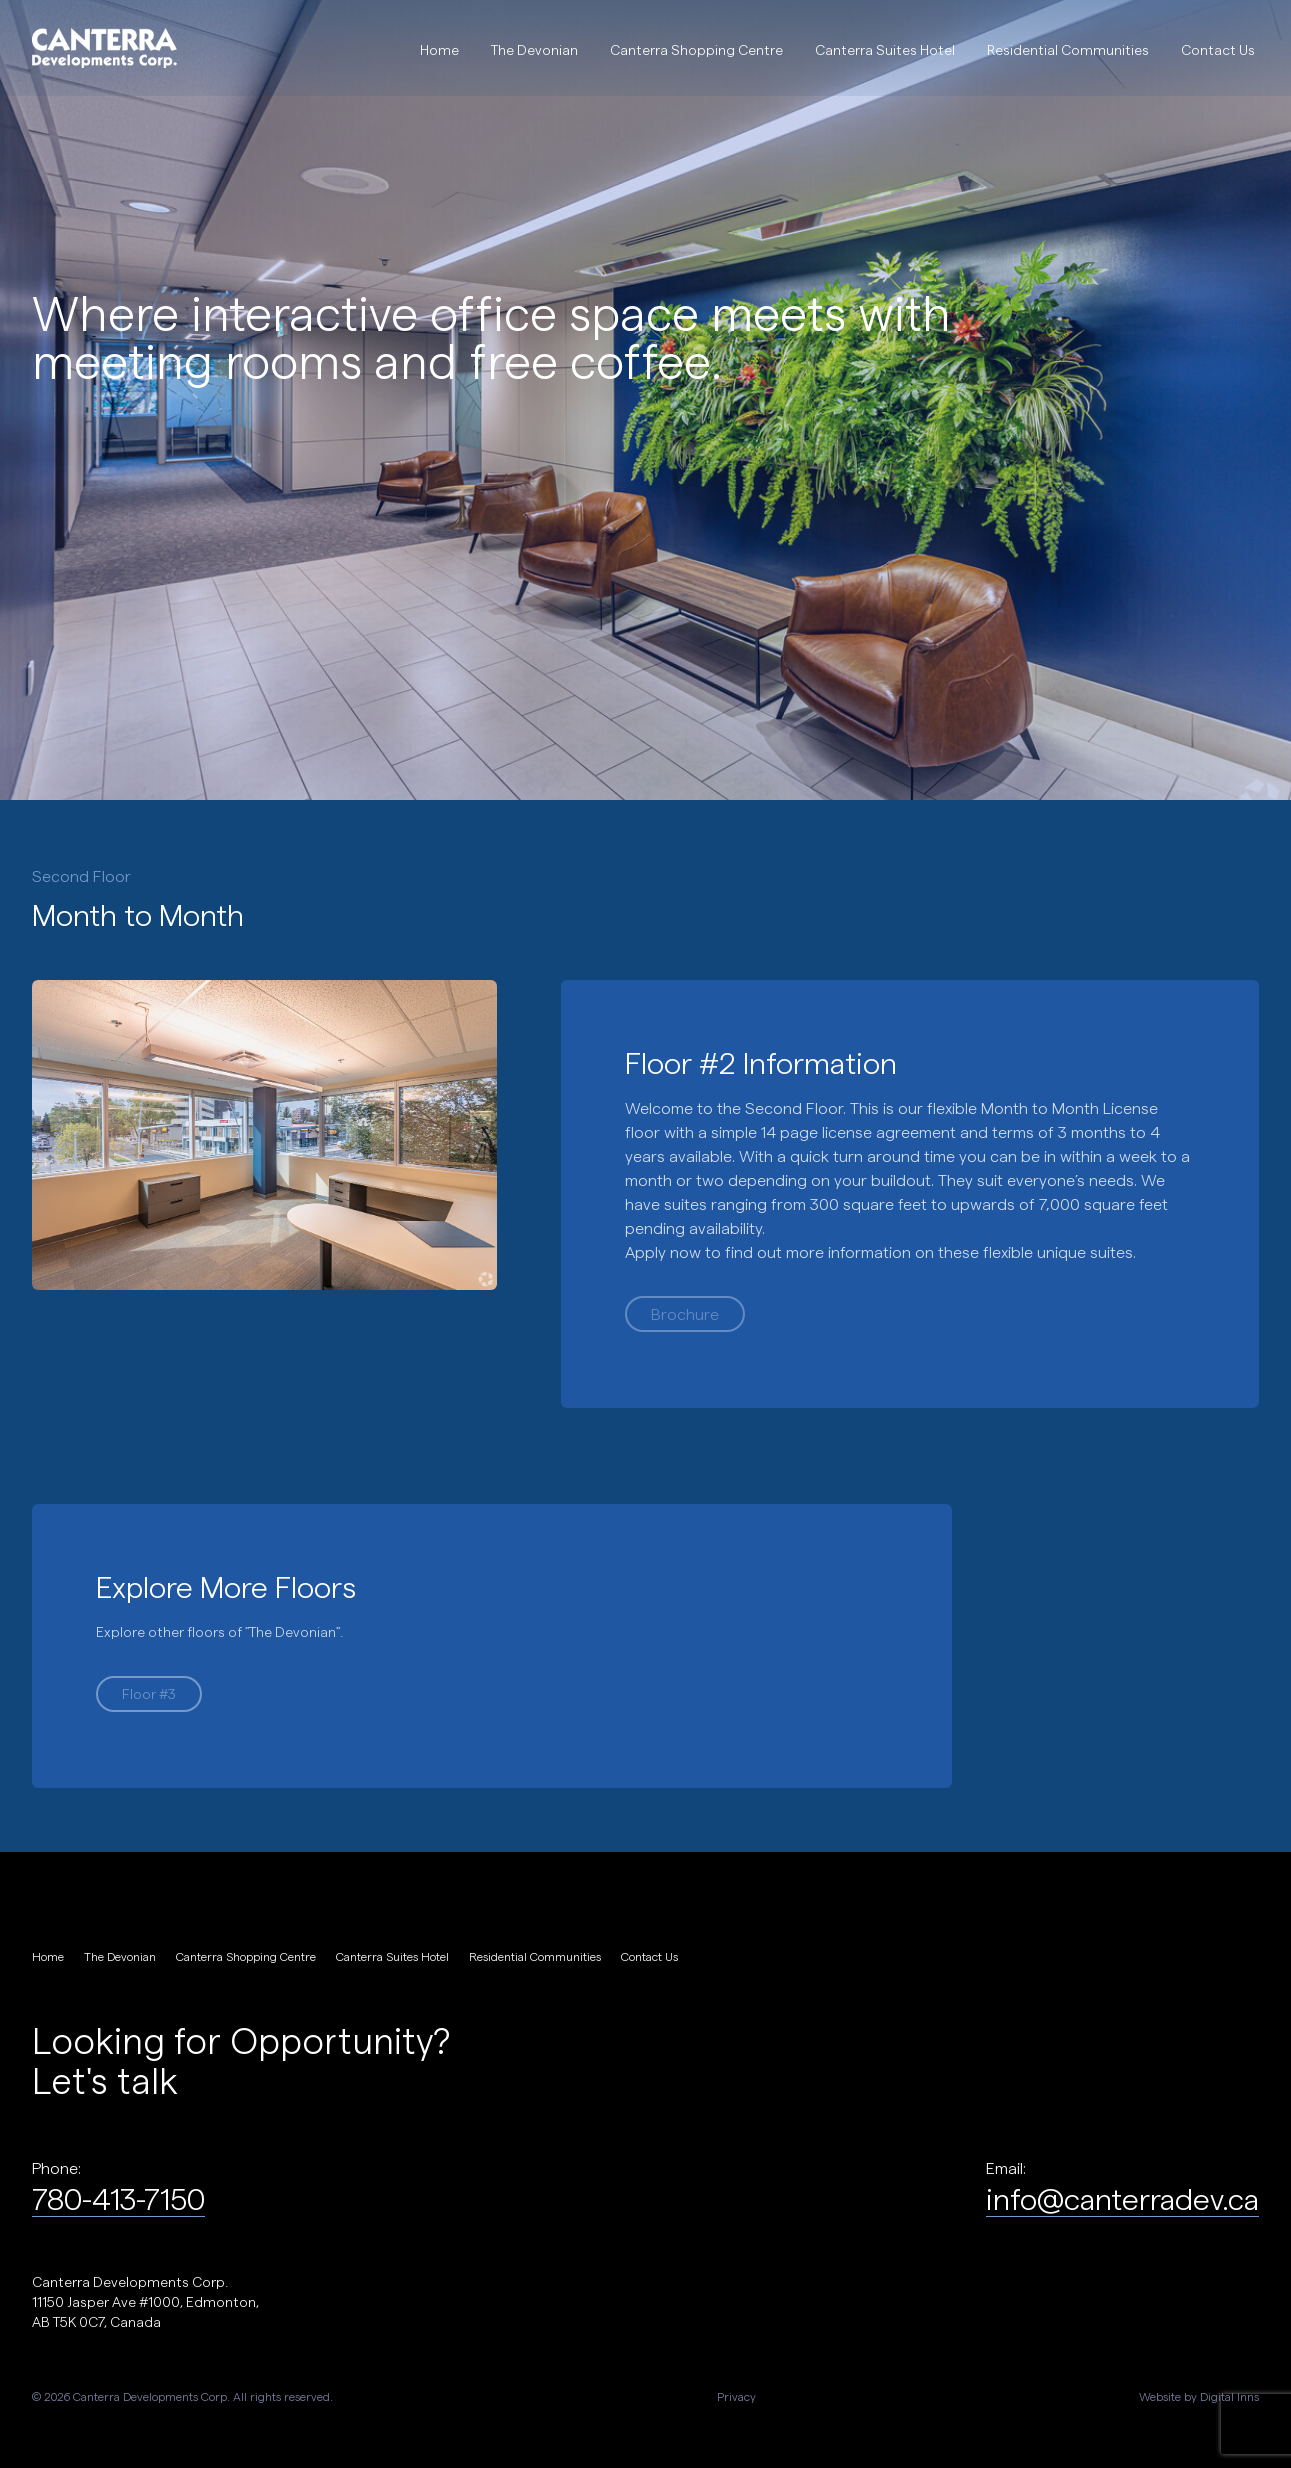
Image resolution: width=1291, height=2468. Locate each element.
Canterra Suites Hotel (885, 49)
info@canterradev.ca (1122, 2198)
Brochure (685, 1313)
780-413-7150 (118, 2198)
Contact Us (1218, 49)
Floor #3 (149, 1693)
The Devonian (534, 49)
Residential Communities (1068, 49)
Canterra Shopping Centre (696, 49)
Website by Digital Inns (1199, 2396)
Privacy (736, 2396)
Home (439, 49)
